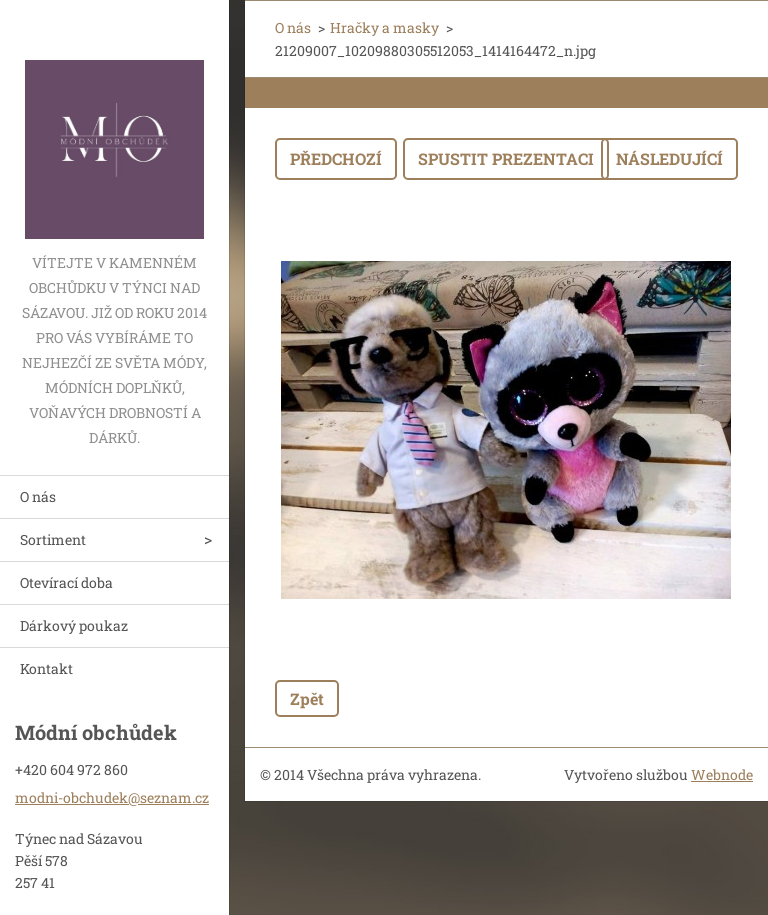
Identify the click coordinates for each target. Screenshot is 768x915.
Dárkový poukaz (74, 625)
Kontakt (46, 668)
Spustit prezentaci (506, 158)
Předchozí (336, 158)
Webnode (722, 774)
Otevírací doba (66, 582)
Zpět (307, 698)
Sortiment (53, 539)
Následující (669, 158)
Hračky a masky (384, 27)
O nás (38, 496)
